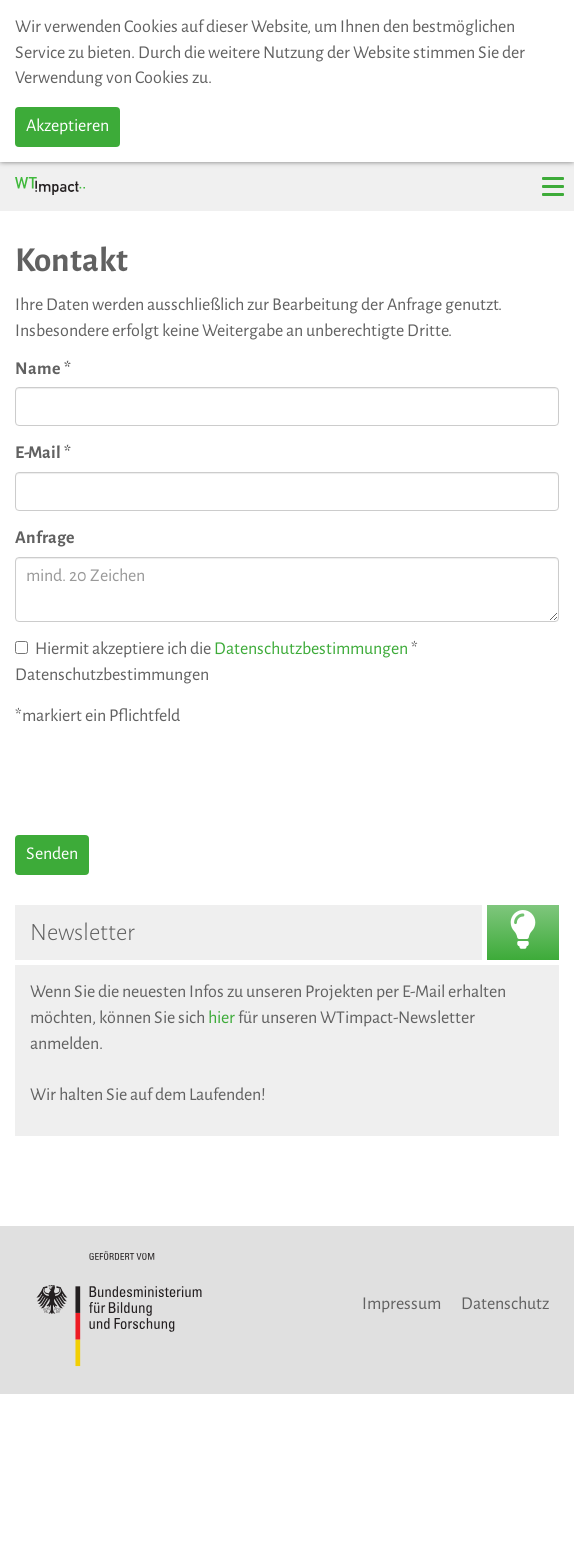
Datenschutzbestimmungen (311, 649)
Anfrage (45, 538)
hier (221, 1018)
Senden (52, 854)
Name (43, 369)
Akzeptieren (67, 126)
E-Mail (43, 453)
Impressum (401, 1304)
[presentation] (167, 781)
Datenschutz (505, 1304)
